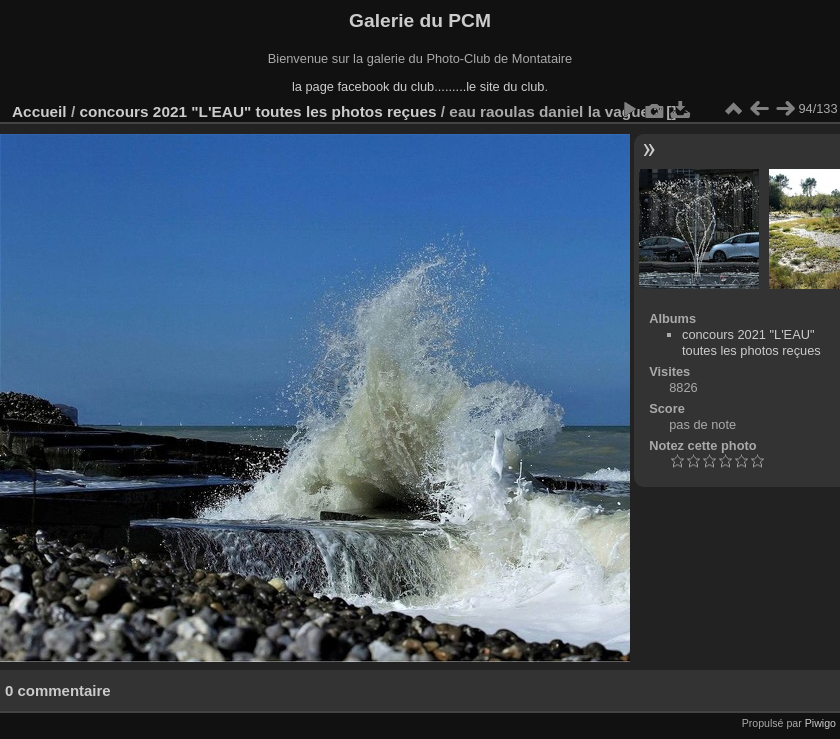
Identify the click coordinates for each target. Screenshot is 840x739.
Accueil (39, 111)
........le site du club (491, 86)
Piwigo (820, 723)
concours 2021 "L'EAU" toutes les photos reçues (257, 111)
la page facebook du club (363, 86)
